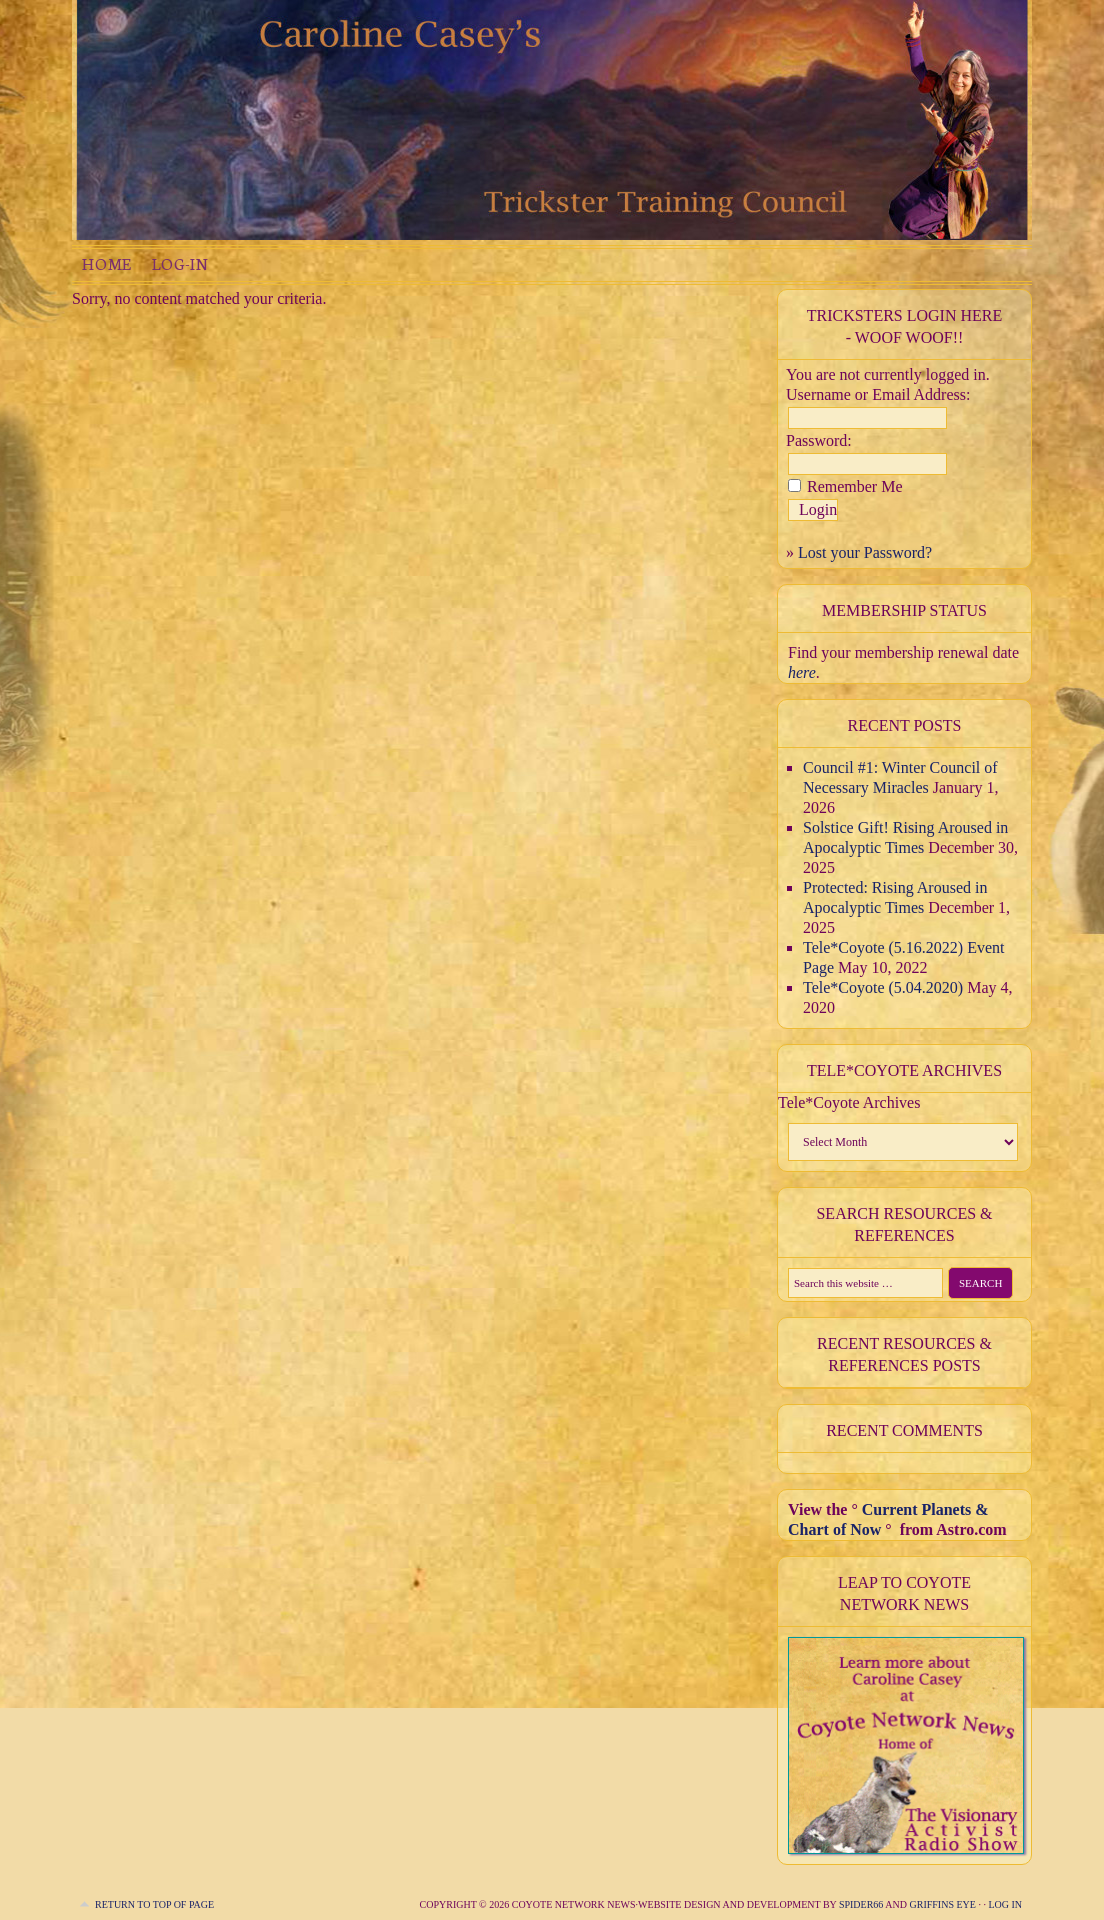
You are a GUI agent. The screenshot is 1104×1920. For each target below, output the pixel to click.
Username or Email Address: (878, 394)
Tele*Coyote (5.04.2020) (883, 987)
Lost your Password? (865, 552)
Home (107, 263)
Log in (1005, 1904)
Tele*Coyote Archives (849, 1102)
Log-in (180, 263)
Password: (819, 440)
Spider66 (861, 1904)
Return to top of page (154, 1904)
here (802, 672)
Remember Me (855, 486)
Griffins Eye (943, 1904)
